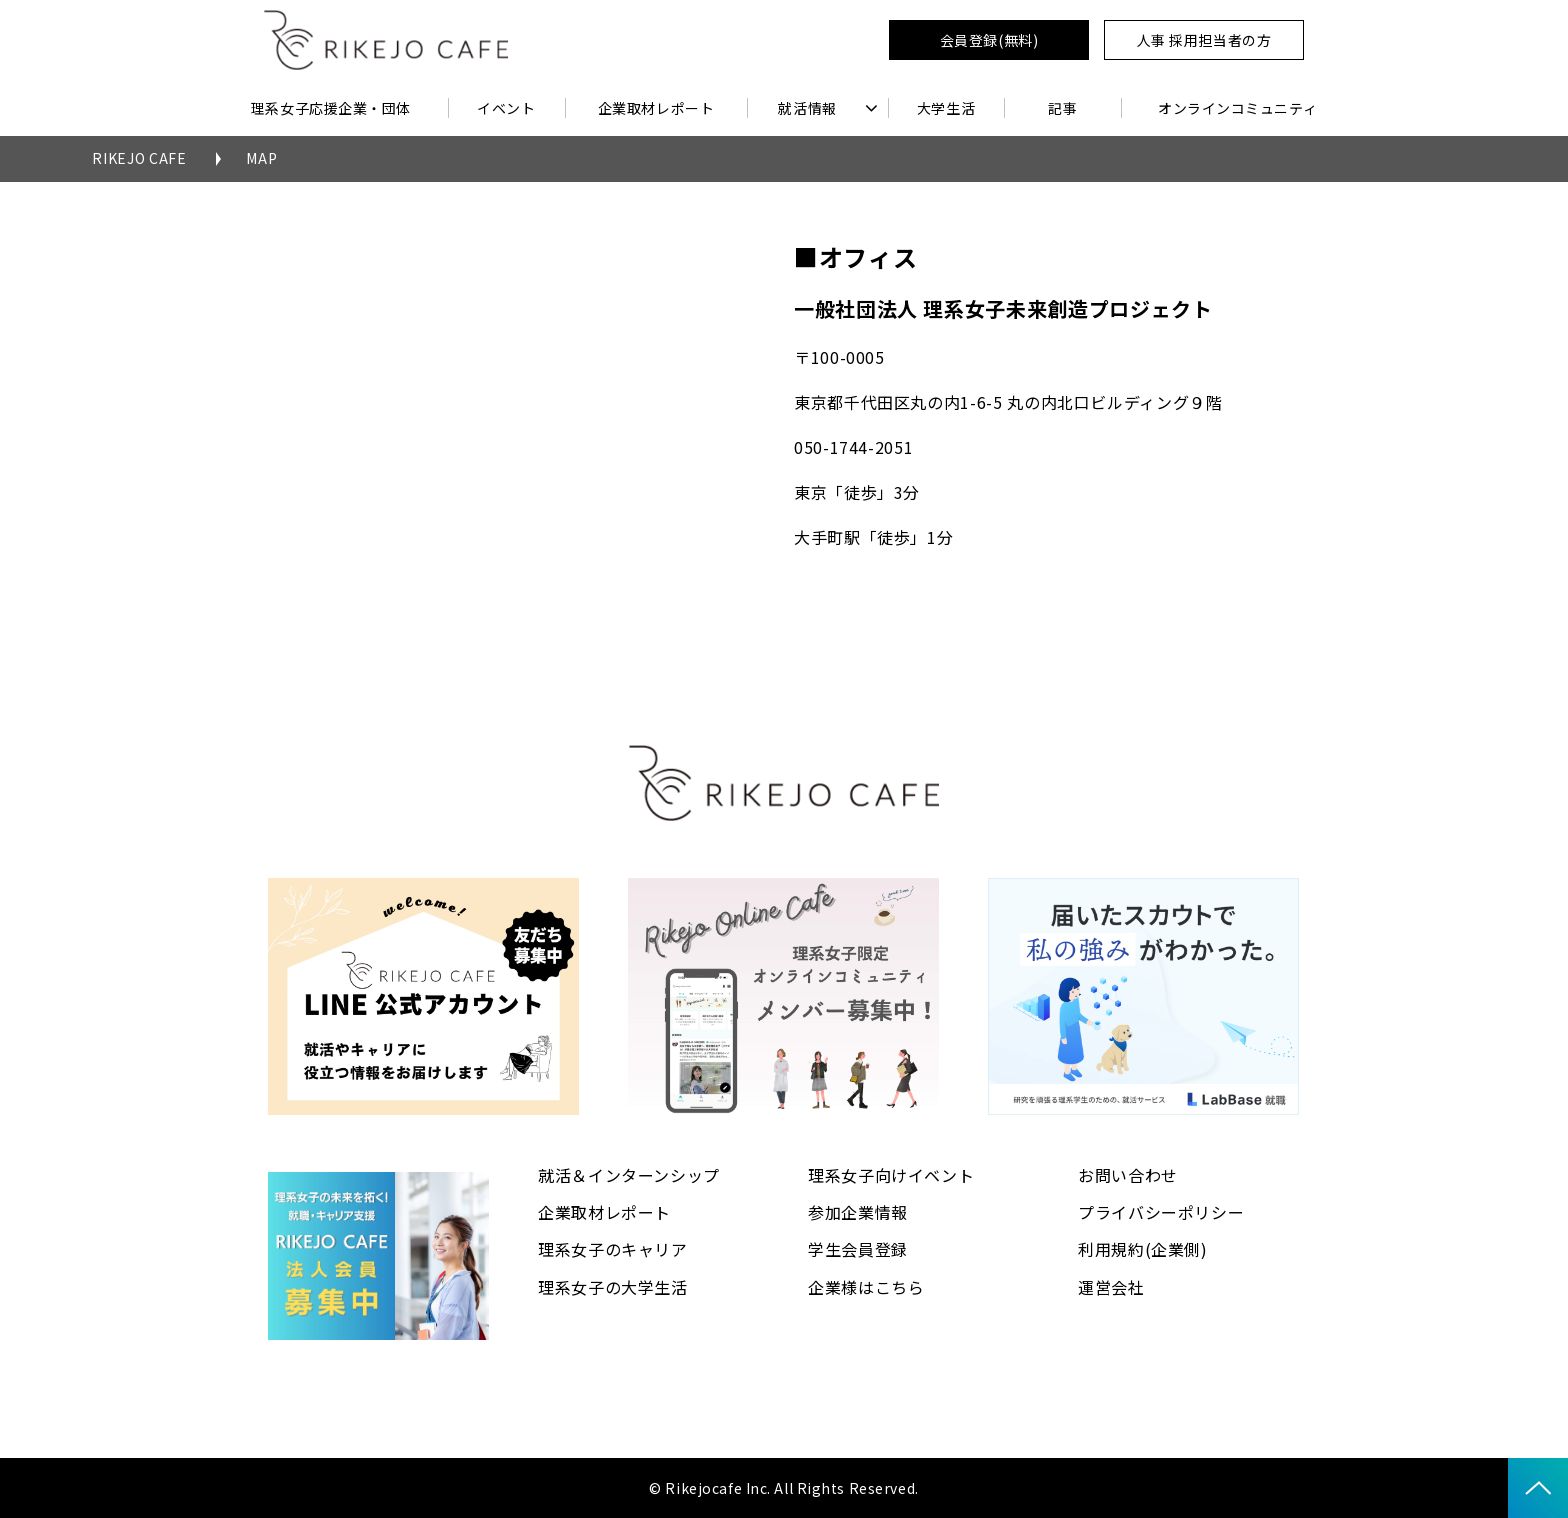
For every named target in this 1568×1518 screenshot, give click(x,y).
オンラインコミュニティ (1237, 108)
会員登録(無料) (989, 40)
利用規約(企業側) (1143, 1249)
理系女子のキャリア (613, 1249)
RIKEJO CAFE (139, 158)
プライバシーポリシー (1161, 1212)
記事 (1062, 108)
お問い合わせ (1128, 1175)
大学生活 (946, 108)
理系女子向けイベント (891, 1175)
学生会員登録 (858, 1249)
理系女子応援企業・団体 (331, 108)
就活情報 (807, 108)
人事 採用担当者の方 (1204, 40)
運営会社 (1111, 1287)
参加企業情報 (858, 1212)
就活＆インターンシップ (629, 1175)
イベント (506, 108)
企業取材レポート (656, 108)
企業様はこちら (866, 1287)
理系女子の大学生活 (613, 1287)
